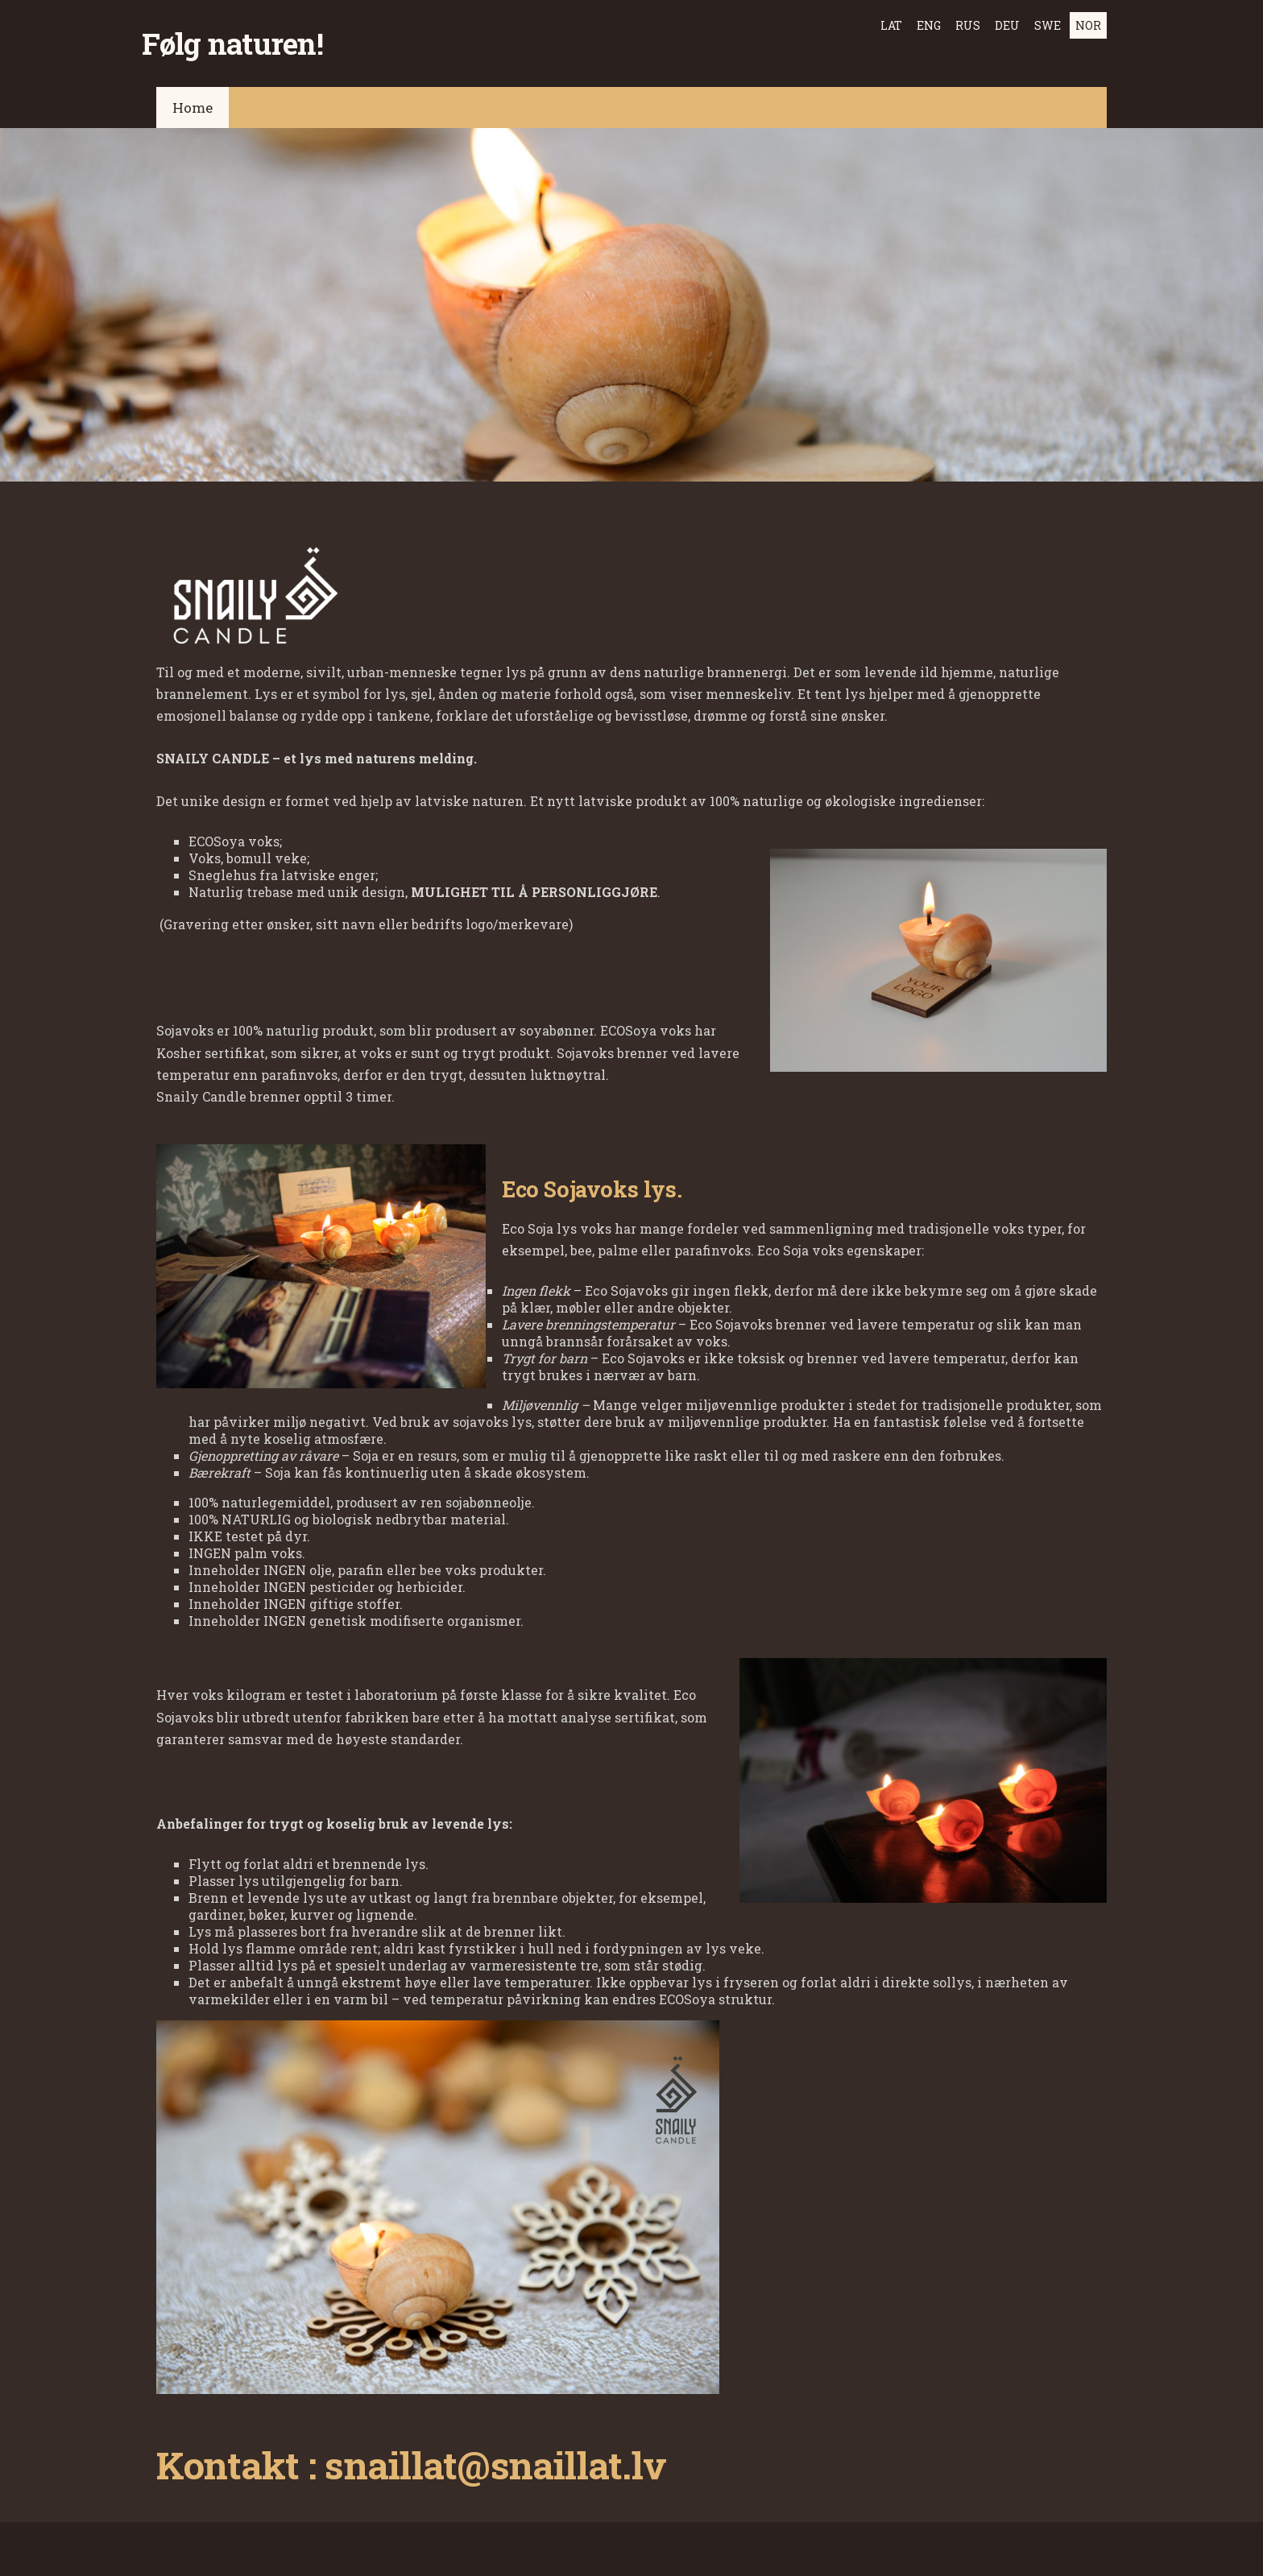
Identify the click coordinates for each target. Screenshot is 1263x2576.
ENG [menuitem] (929, 25)
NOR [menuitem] (1088, 25)
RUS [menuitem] (967, 25)
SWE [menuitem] (1047, 25)
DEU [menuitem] (1007, 25)
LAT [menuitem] (891, 25)
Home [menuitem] (192, 97)
